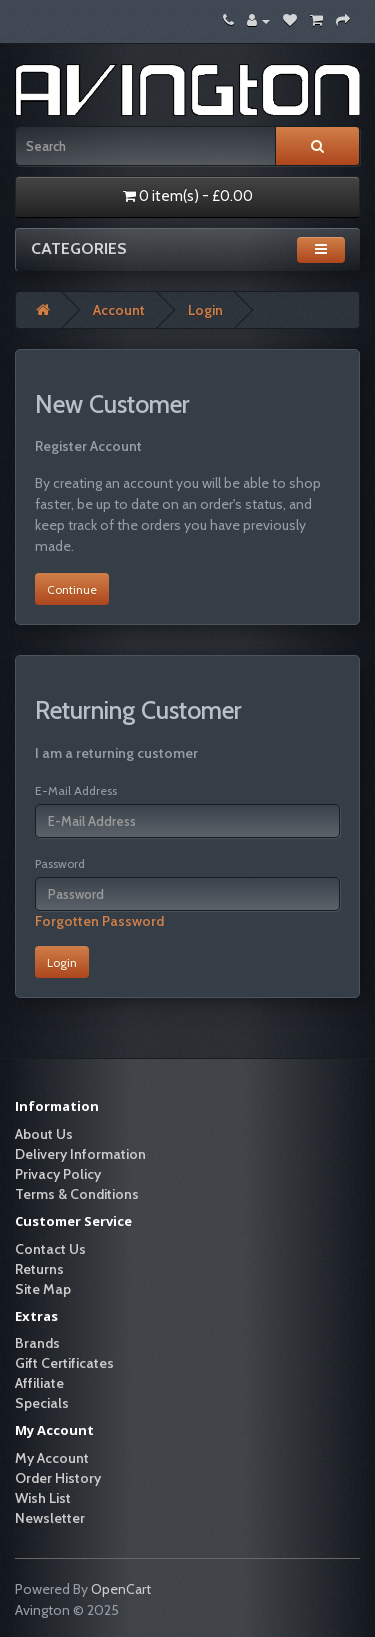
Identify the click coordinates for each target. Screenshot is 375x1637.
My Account (52, 1458)
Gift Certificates (64, 1363)
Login (205, 310)
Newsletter (50, 1518)
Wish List (43, 1498)
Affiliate (39, 1383)
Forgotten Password (99, 921)
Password (60, 863)
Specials (42, 1403)
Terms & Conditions (77, 1194)
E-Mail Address (76, 790)
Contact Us (50, 1249)
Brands (37, 1343)
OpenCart (121, 1589)
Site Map (43, 1289)
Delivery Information (80, 1154)
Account (119, 310)
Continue (72, 589)
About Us (44, 1134)
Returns (39, 1269)
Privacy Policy (58, 1174)
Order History (58, 1478)
